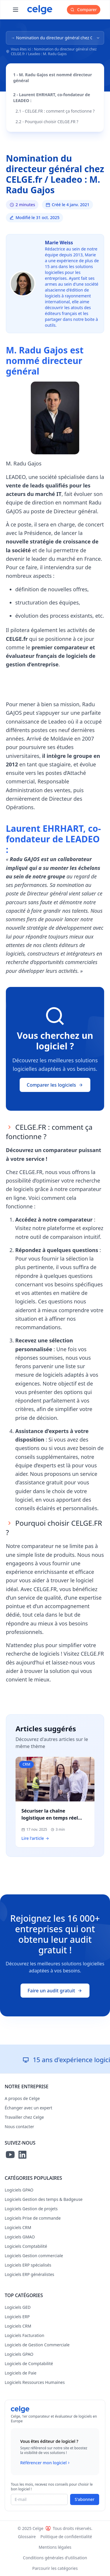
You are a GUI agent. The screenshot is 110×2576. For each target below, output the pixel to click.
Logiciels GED (18, 2307)
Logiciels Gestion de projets (31, 2208)
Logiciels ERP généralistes (29, 2274)
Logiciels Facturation (24, 2335)
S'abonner (84, 2499)
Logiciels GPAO (19, 2190)
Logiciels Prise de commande (33, 2218)
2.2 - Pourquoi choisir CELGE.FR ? (47, 121)
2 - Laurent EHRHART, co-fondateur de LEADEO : (51, 97)
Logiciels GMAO (20, 2237)
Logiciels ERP (17, 2316)
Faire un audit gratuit (55, 1990)
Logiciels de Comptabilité (29, 2363)
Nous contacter (19, 2126)
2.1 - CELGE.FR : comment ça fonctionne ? (55, 111)
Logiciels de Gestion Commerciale (37, 2345)
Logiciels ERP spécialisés (28, 2265)
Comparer (83, 9)
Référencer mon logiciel (45, 2463)
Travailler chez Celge (24, 2117)
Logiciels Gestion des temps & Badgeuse (44, 2199)
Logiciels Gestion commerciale (34, 2255)
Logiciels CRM (18, 2227)
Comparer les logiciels (55, 1084)
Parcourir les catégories (55, 2568)
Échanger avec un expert (28, 2108)
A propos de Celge (22, 2098)
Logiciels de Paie (20, 2373)
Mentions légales (55, 2547)
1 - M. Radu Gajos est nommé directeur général (52, 77)
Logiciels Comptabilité (26, 2246)
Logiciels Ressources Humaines (35, 2382)
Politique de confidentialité (66, 2536)
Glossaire (27, 2536)
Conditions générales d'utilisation (55, 2557)
